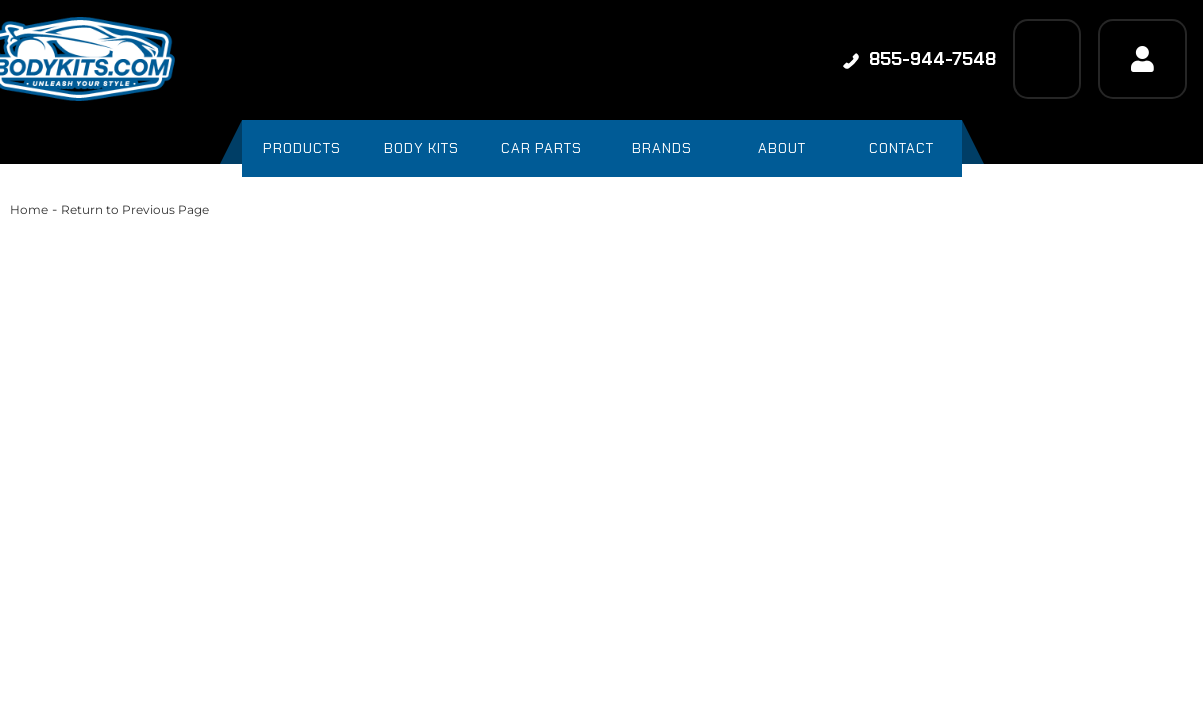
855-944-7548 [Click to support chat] (919, 59)
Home (29, 209)
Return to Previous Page (135, 209)
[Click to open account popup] (1142, 59)
